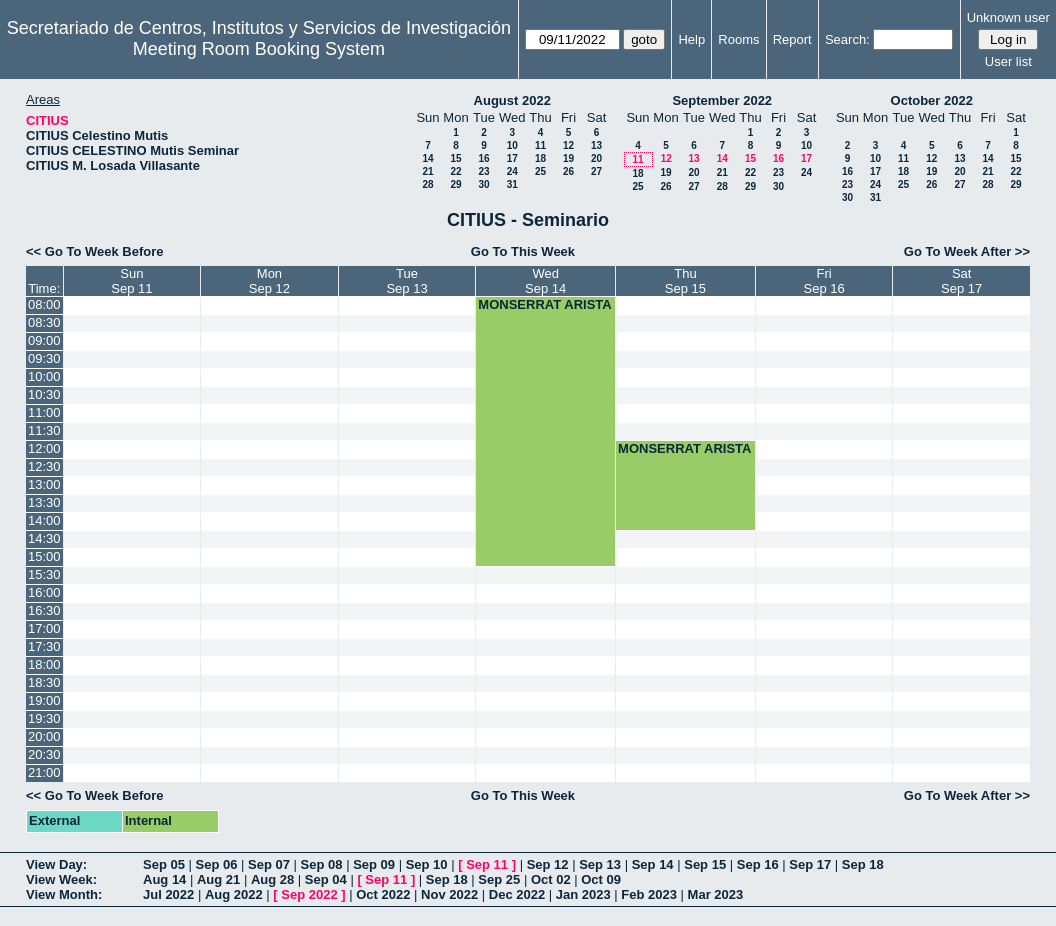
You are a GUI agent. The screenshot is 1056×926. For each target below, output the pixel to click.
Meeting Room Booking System (259, 49)
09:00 (44, 340)
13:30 (44, 502)
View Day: (56, 864)
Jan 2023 (583, 894)
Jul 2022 (168, 894)
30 (483, 184)
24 (512, 171)
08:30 (44, 322)
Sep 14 (653, 864)
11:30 (44, 430)
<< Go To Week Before (95, 251)
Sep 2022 (309, 894)
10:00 (44, 376)
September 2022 (722, 100)
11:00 (44, 412)
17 (512, 158)
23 (483, 171)
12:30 (44, 466)
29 (455, 184)
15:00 (44, 556)
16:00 (44, 592)
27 (596, 171)
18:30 (44, 682)
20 (596, 158)
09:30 (44, 358)
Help (691, 39)
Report (792, 39)
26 (568, 171)
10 (512, 145)
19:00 (44, 700)
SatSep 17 (961, 281)
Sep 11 (487, 864)
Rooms (738, 39)
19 (568, 158)
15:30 (44, 574)
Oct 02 (551, 879)
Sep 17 (810, 864)
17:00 (44, 628)
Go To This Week (523, 251)
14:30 (44, 538)
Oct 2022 (383, 894)
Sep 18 (863, 864)
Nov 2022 (449, 894)
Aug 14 (164, 879)
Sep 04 (326, 879)
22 (455, 171)
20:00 (44, 736)
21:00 (44, 772)
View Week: (61, 879)
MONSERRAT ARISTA (544, 304)
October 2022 (932, 100)
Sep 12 (548, 864)
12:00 (44, 448)
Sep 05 (164, 864)
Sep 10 (427, 864)
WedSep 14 (545, 281)
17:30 (44, 646)
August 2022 (512, 100)
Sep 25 (499, 879)
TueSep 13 (406, 281)
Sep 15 (705, 864)
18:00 (44, 664)
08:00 (44, 304)
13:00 (44, 484)
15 (455, 158)
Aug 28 (272, 879)
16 (483, 158)
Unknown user (1008, 17)
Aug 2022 (234, 894)
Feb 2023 (649, 894)
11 (540, 145)
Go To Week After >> (967, 251)
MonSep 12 (269, 281)
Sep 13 (600, 864)
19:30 (44, 718)
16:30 (44, 610)
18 (540, 158)
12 (568, 145)
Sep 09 (374, 864)
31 (512, 184)
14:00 (44, 520)
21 (427, 171)
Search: (847, 39)
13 (596, 145)
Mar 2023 (716, 894)
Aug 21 (218, 879)
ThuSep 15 (685, 281)
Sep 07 (269, 864)
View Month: (64, 894)
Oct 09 (601, 879)
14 (427, 158)
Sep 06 (217, 864)
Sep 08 (322, 864)
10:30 (44, 394)
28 (427, 184)
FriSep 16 (824, 281)
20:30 (44, 754)
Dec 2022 (517, 894)
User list (1008, 61)
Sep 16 (758, 864)
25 (540, 171)
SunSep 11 (131, 281)
